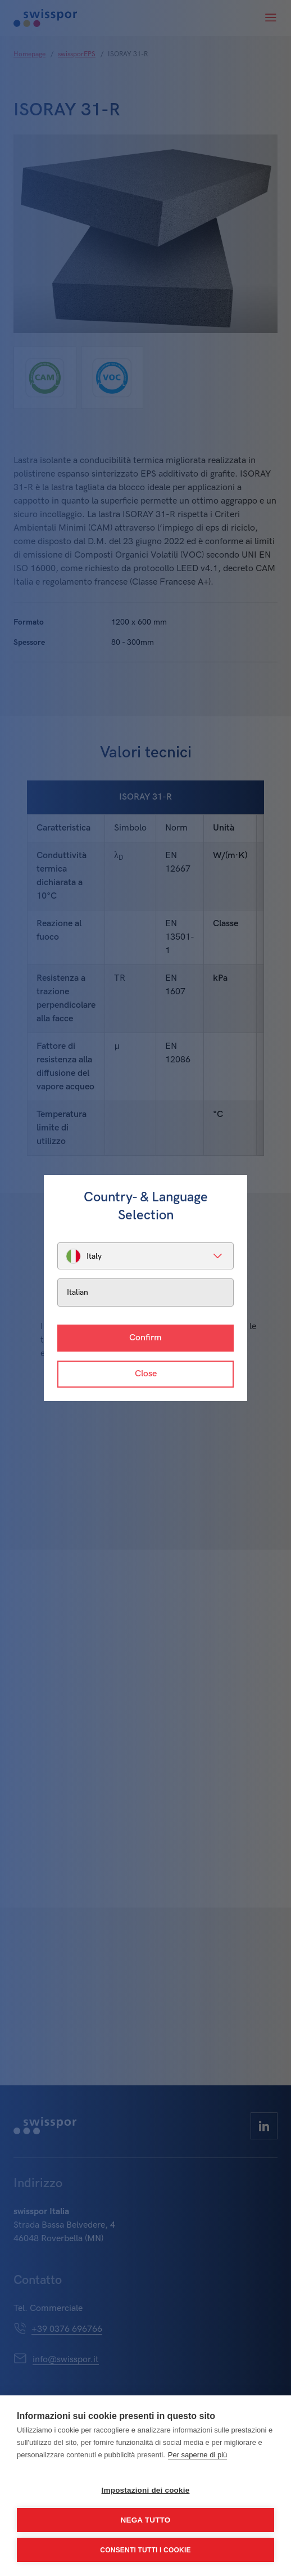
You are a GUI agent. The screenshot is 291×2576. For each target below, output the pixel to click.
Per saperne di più (198, 2455)
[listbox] (145, 1255)
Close (146, 1373)
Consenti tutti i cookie (145, 2550)
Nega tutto (146, 2520)
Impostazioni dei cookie (146, 2490)
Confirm (145, 1337)
